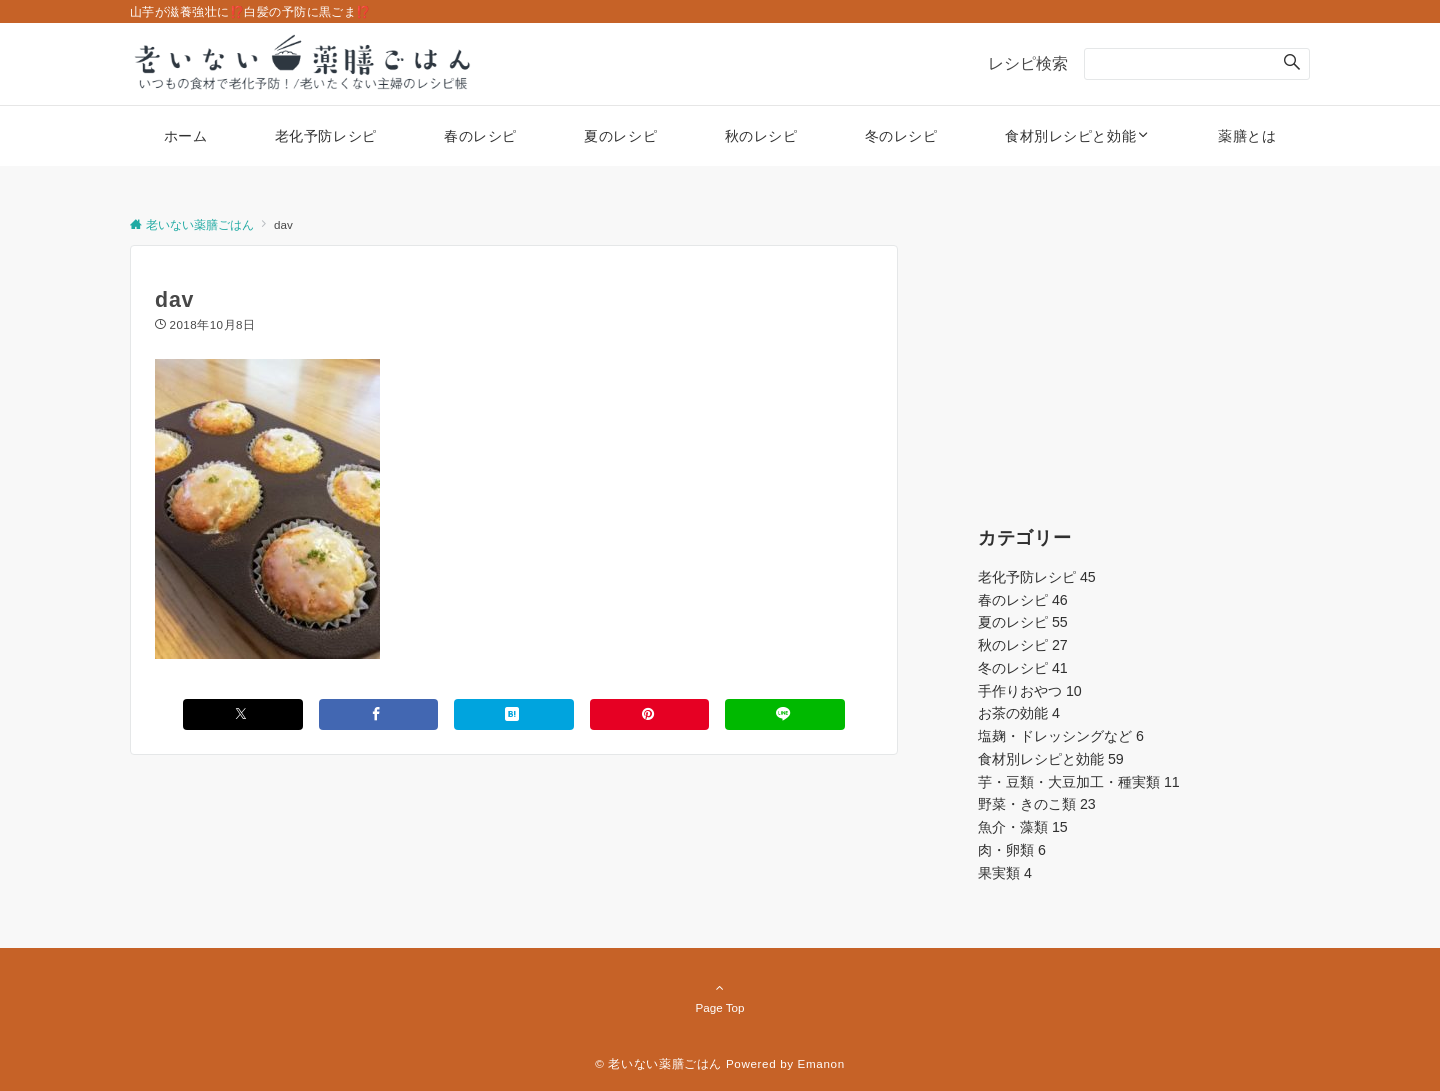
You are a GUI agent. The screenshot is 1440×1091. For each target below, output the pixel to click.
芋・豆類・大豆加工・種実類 (1079, 782)
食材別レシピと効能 (1051, 759)
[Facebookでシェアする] (379, 714)
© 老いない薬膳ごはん (658, 1063)
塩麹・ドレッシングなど (1061, 736)
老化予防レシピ (1037, 577)
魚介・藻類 (1023, 827)
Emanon (821, 1063)
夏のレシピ (1023, 622)
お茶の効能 (1019, 713)
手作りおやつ (1030, 691)
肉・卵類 (1012, 850)
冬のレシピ (1023, 668)
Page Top (720, 997)
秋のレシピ (1023, 645)
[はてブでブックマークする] (514, 714)
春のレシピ (1023, 600)
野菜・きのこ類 (1037, 804)
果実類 (1005, 873)
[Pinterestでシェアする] (650, 714)
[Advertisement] (1144, 370)
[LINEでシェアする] (785, 714)
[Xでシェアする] (243, 714)
